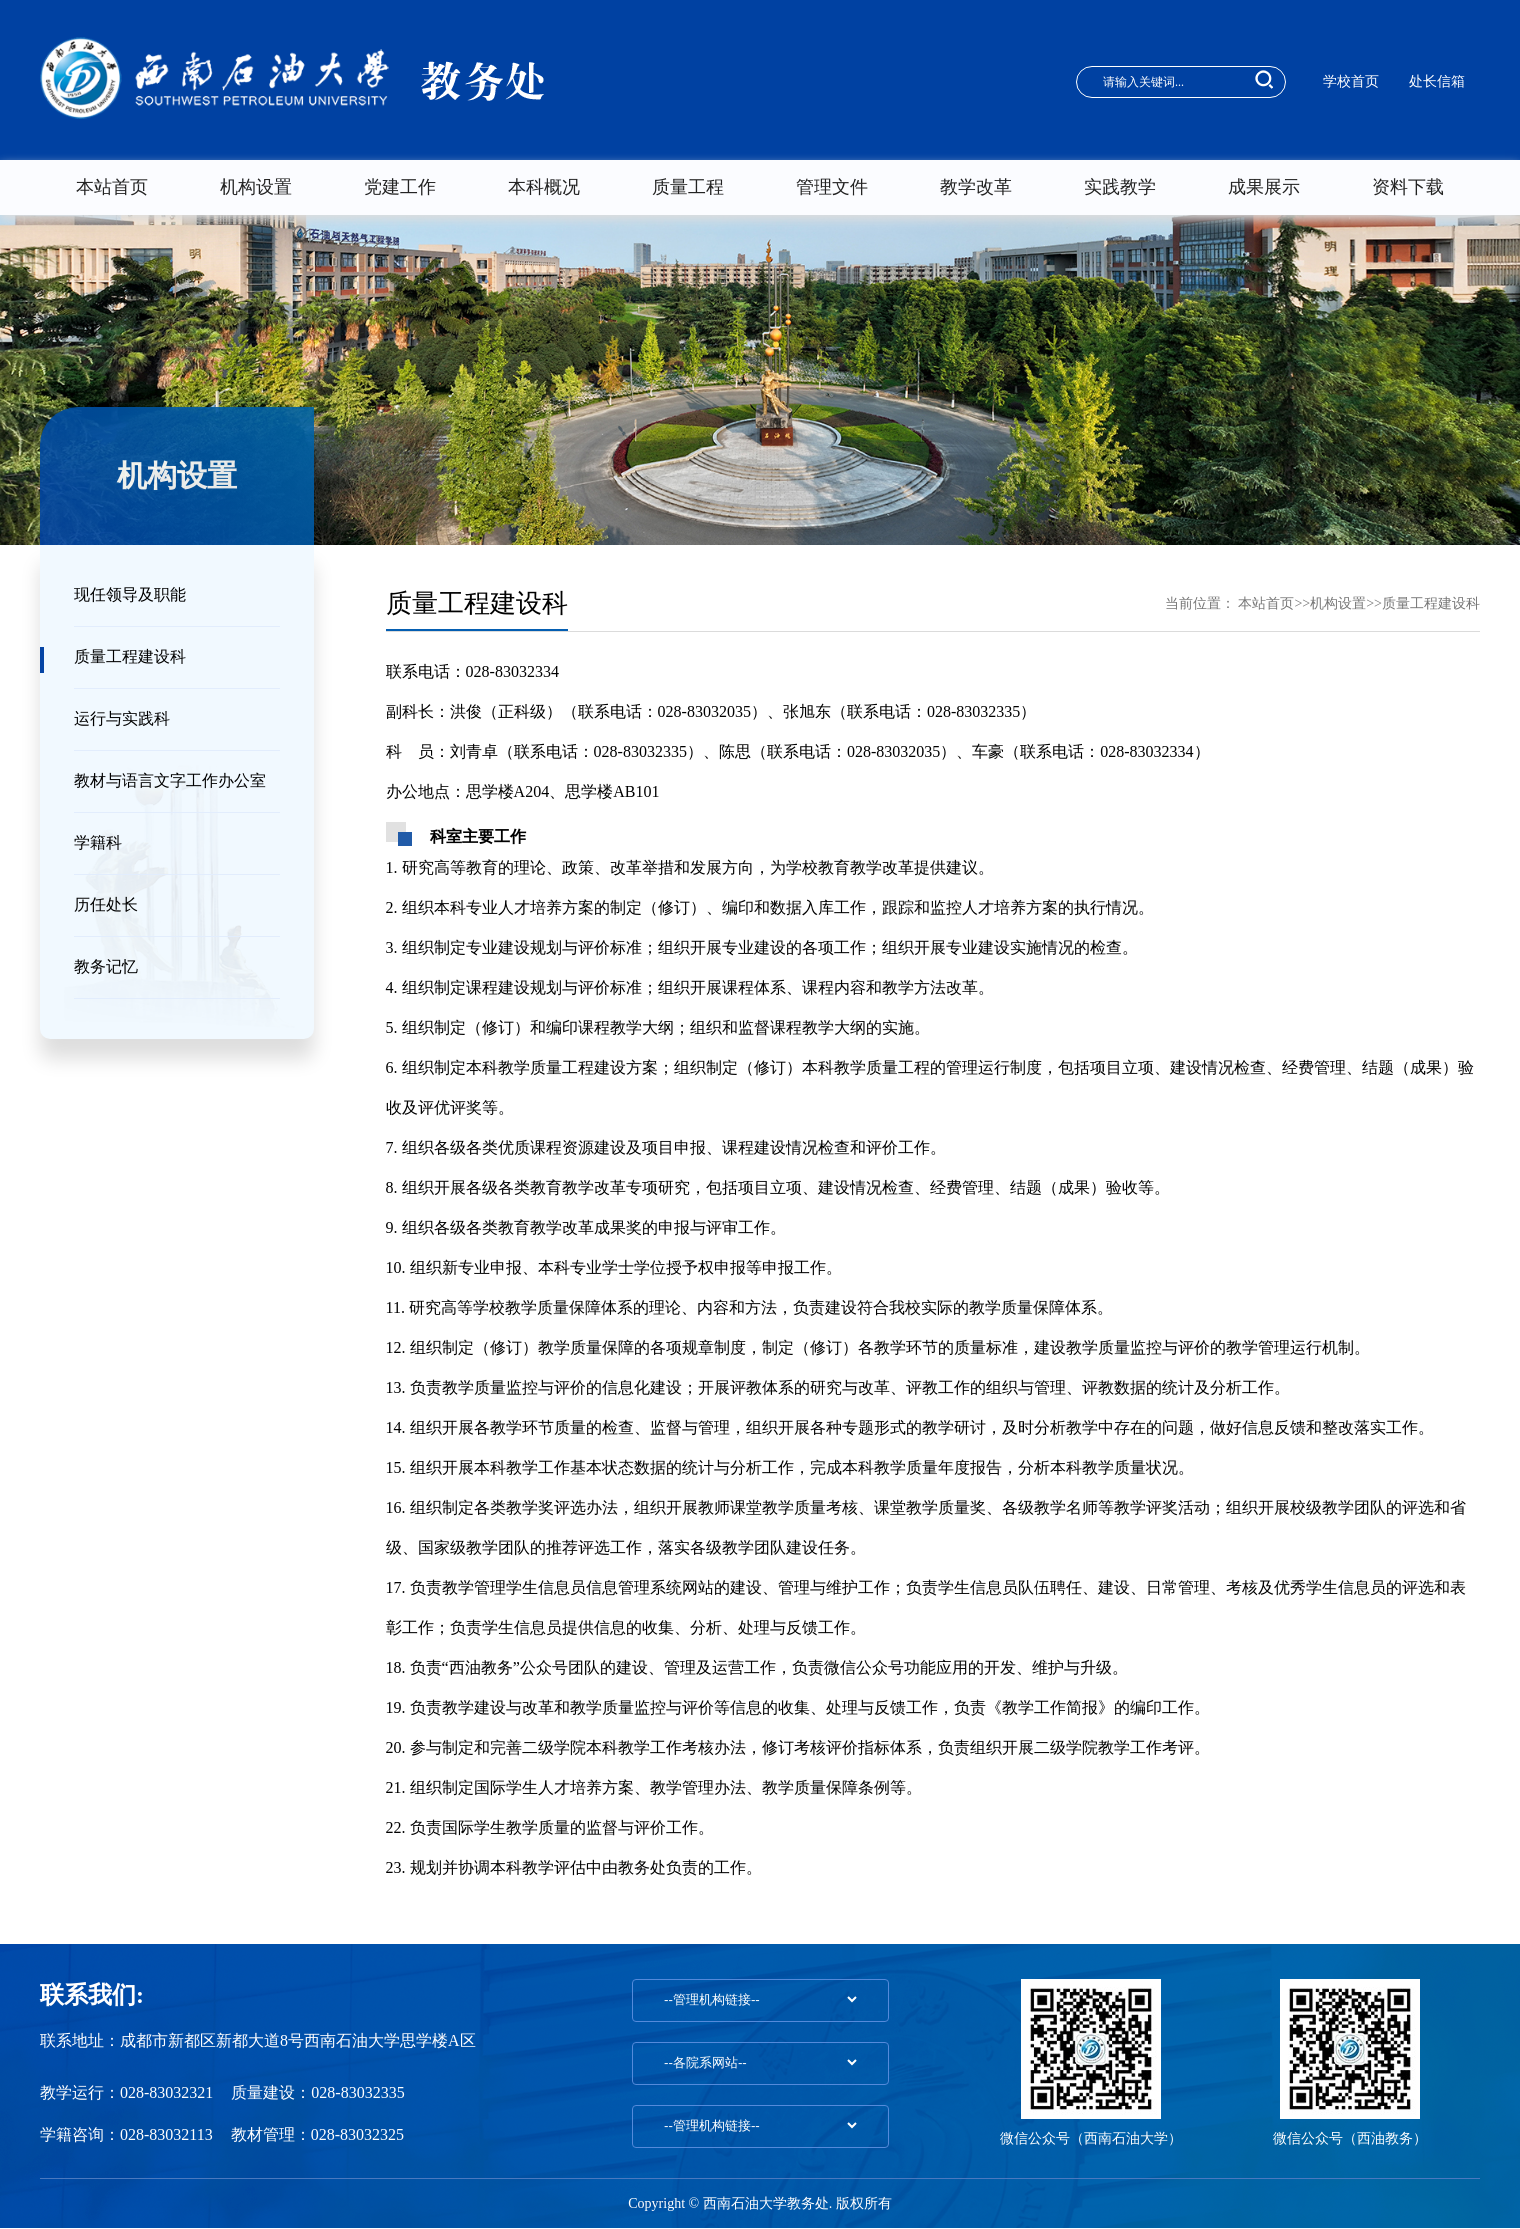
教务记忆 (106, 966)
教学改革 (976, 187)
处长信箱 (1437, 81)
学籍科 (98, 842)
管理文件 (832, 187)
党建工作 (400, 187)
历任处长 (106, 904)
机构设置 (256, 187)
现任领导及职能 (130, 594)
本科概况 (544, 187)
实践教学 (1120, 187)
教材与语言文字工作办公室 (170, 780)
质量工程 (688, 187)
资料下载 (1408, 187)
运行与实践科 (122, 718)
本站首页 (112, 187)
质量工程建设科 (130, 656)
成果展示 (1264, 187)
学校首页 (1351, 81)
